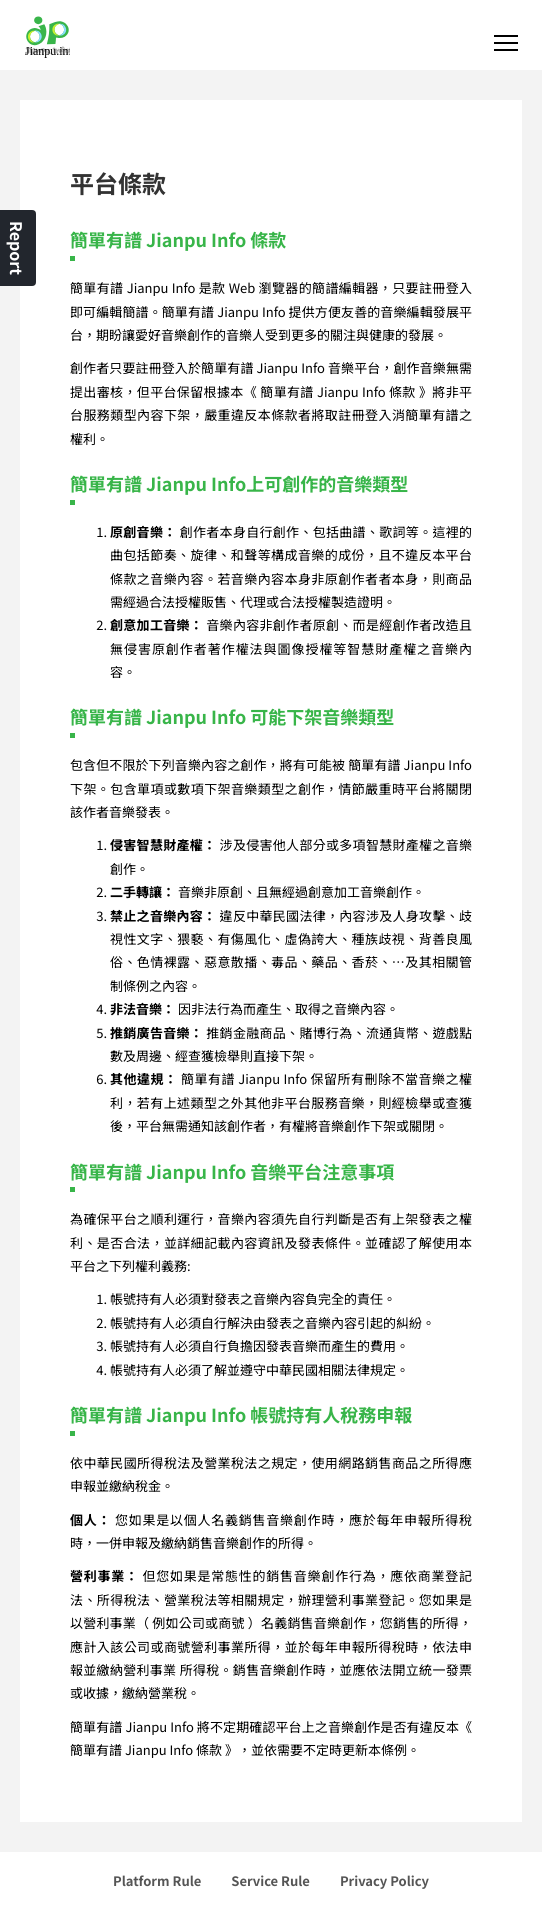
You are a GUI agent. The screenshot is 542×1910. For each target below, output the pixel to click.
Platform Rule (157, 1880)
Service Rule (270, 1880)
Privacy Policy (384, 1880)
